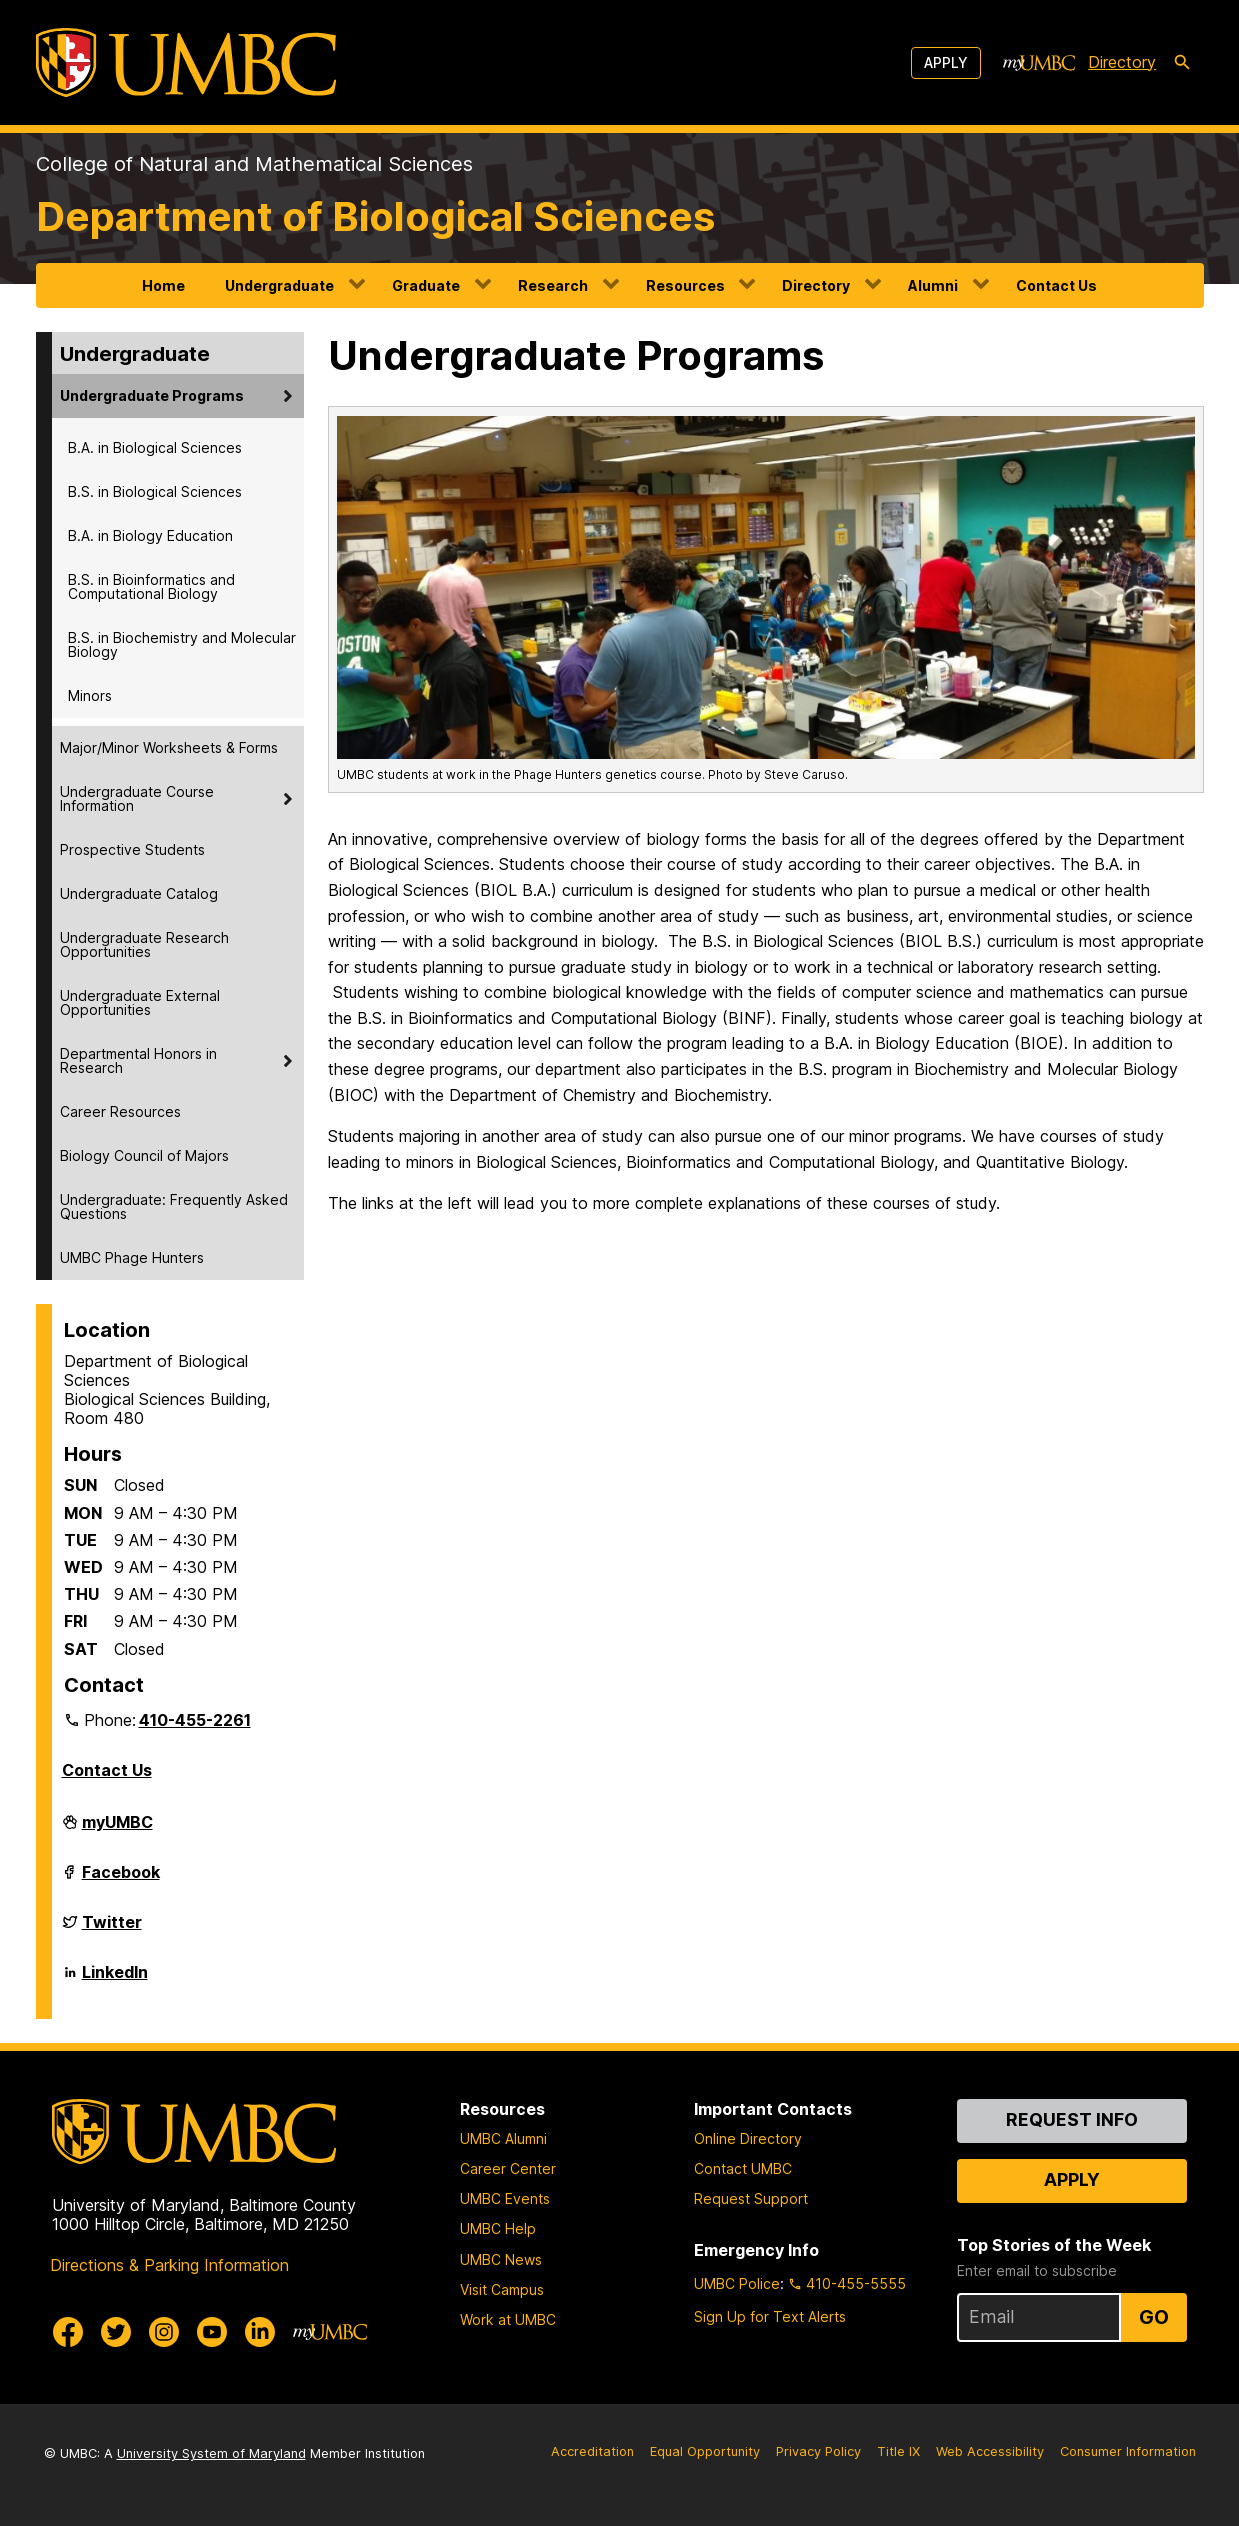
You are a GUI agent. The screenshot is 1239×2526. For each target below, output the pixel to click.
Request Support (751, 2198)
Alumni (933, 285)
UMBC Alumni (503, 2138)
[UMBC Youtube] (212, 2332)
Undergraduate (279, 285)
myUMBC (117, 1830)
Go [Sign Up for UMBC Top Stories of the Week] (1154, 2317)
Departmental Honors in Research (138, 1060)
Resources (685, 285)
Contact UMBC (743, 2168)
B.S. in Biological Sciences (155, 491)
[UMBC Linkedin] (260, 2332)
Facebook (121, 1880)
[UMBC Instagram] (164, 2332)
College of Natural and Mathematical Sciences (254, 164)
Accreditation (592, 2451)
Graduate (426, 285)
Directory (816, 285)
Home (163, 285)
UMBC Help (498, 2228)
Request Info (1072, 2119)
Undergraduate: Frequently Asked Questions (174, 1206)
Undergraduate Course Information (137, 798)
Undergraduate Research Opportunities (144, 944)
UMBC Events (505, 2198)
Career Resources (120, 1111)
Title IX (898, 2451)
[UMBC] (186, 62)
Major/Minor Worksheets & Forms (169, 747)
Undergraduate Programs (152, 395)
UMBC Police (737, 2283)
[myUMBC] (1039, 63)
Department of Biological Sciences (375, 216)
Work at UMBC (508, 2319)
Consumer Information (1128, 2451)
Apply (946, 62)
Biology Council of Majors (144, 1155)
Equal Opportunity (705, 2451)
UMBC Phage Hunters (132, 1257)
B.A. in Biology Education (150, 535)
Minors (90, 695)
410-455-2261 (195, 1720)
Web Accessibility (990, 2451)
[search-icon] (1182, 63)
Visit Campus (502, 2289)
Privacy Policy (818, 2451)
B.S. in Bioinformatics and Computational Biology (151, 586)
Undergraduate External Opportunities (140, 1002)
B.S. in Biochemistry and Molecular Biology (182, 644)
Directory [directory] (1122, 62)
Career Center (508, 2168)
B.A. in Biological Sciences (155, 447)
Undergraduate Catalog (139, 893)
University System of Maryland (211, 2453)
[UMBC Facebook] (68, 2332)
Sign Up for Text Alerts (770, 2316)
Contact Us (1056, 285)
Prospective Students (132, 849)
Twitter (112, 1930)
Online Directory (748, 2138)
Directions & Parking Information (169, 2265)
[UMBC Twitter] (116, 2332)
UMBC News (501, 2259)
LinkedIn (115, 1980)
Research (553, 285)
